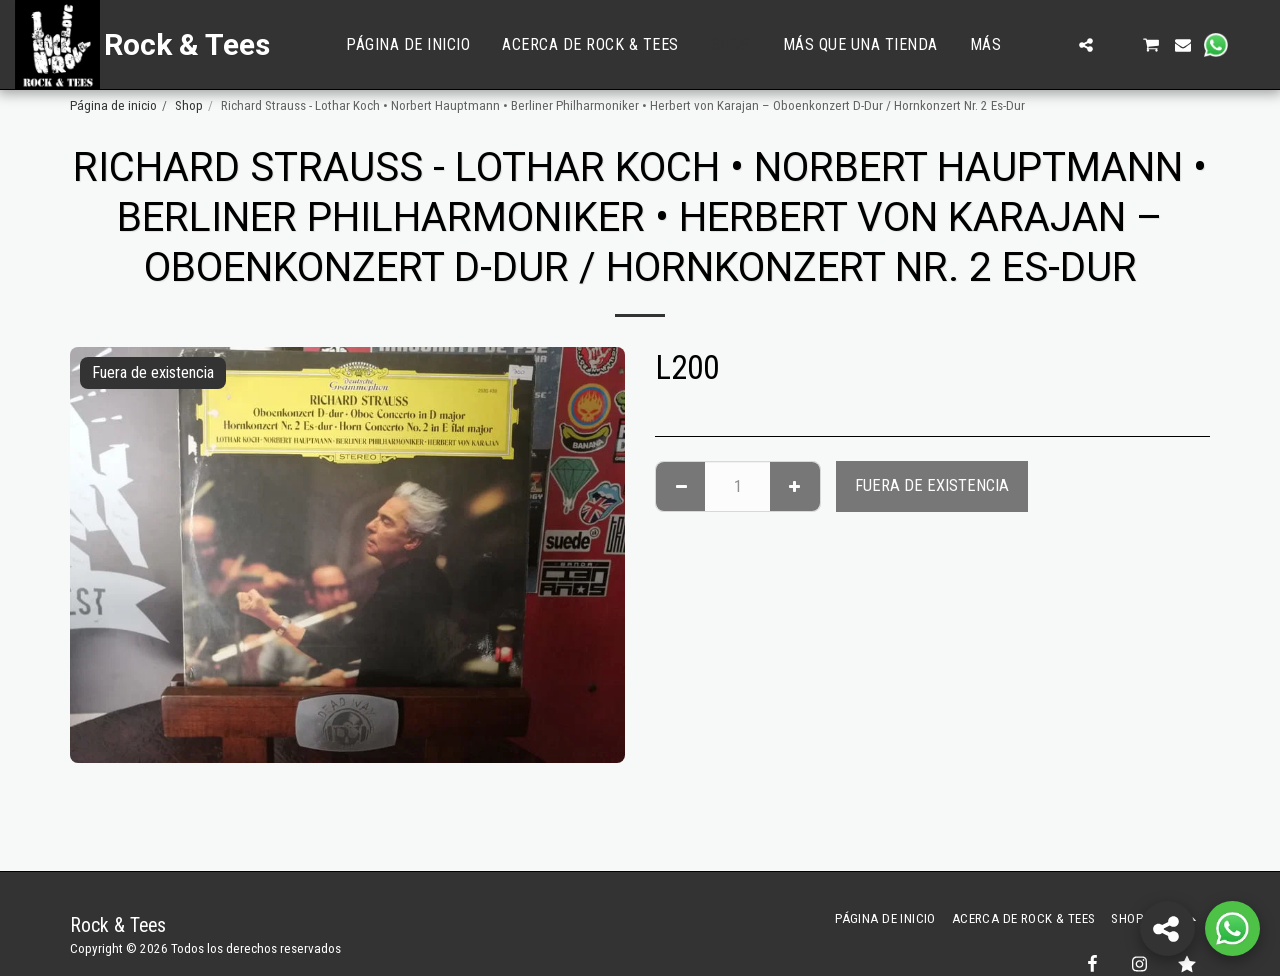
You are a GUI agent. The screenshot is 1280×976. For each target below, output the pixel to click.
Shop (189, 105)
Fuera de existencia (932, 485)
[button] (1054, 45)
